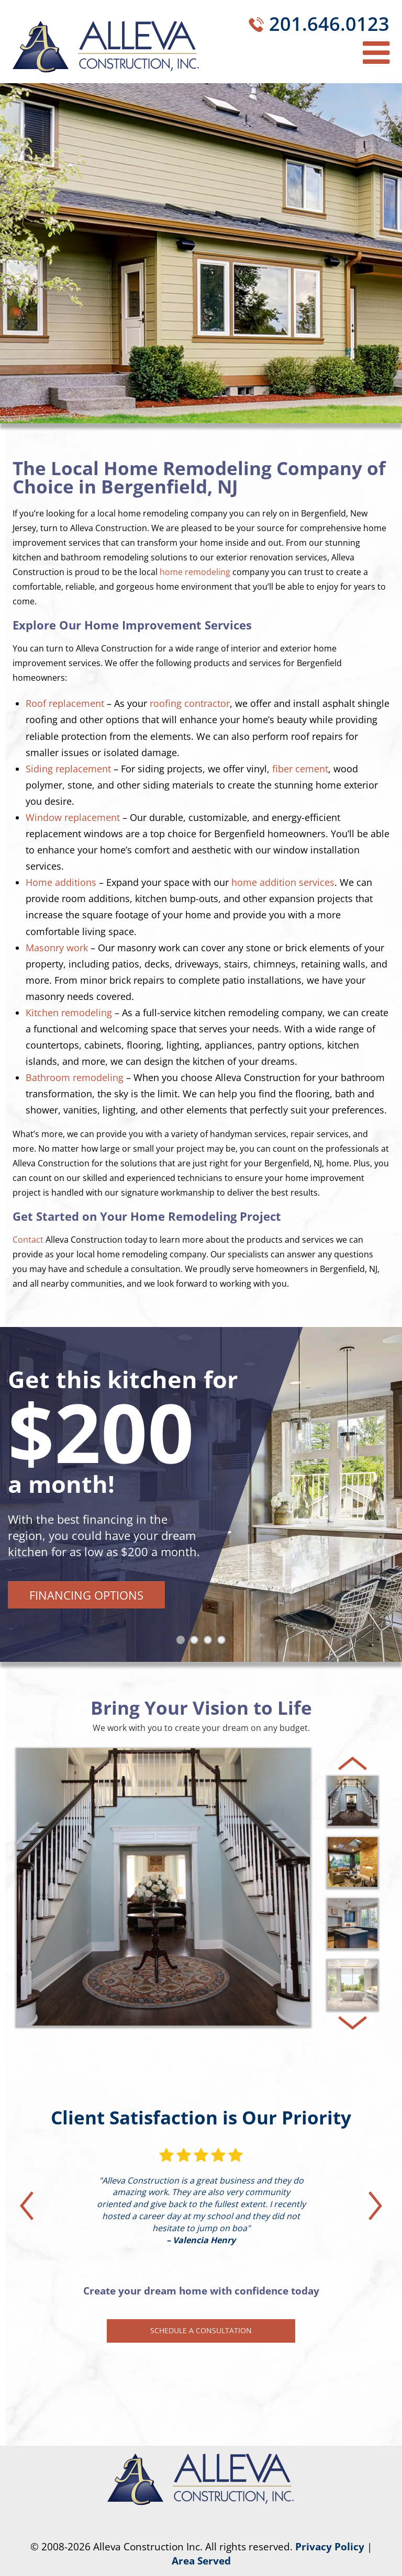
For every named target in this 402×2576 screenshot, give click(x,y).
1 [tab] (182, 1642)
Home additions (61, 882)
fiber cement (300, 768)
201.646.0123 (329, 24)
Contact (28, 1239)
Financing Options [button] (86, 1595)
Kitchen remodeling (69, 1012)
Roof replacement (65, 703)
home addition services (282, 882)
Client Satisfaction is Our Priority (201, 2117)
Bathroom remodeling (75, 1077)
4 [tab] (223, 1642)
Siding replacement (68, 768)
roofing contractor (190, 703)
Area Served (201, 2561)
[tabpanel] (201, 1494)
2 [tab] (196, 1642)
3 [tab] (210, 1642)
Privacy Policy (329, 2546)
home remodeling (195, 572)
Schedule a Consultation (201, 2330)
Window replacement (73, 817)
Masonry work (57, 947)
